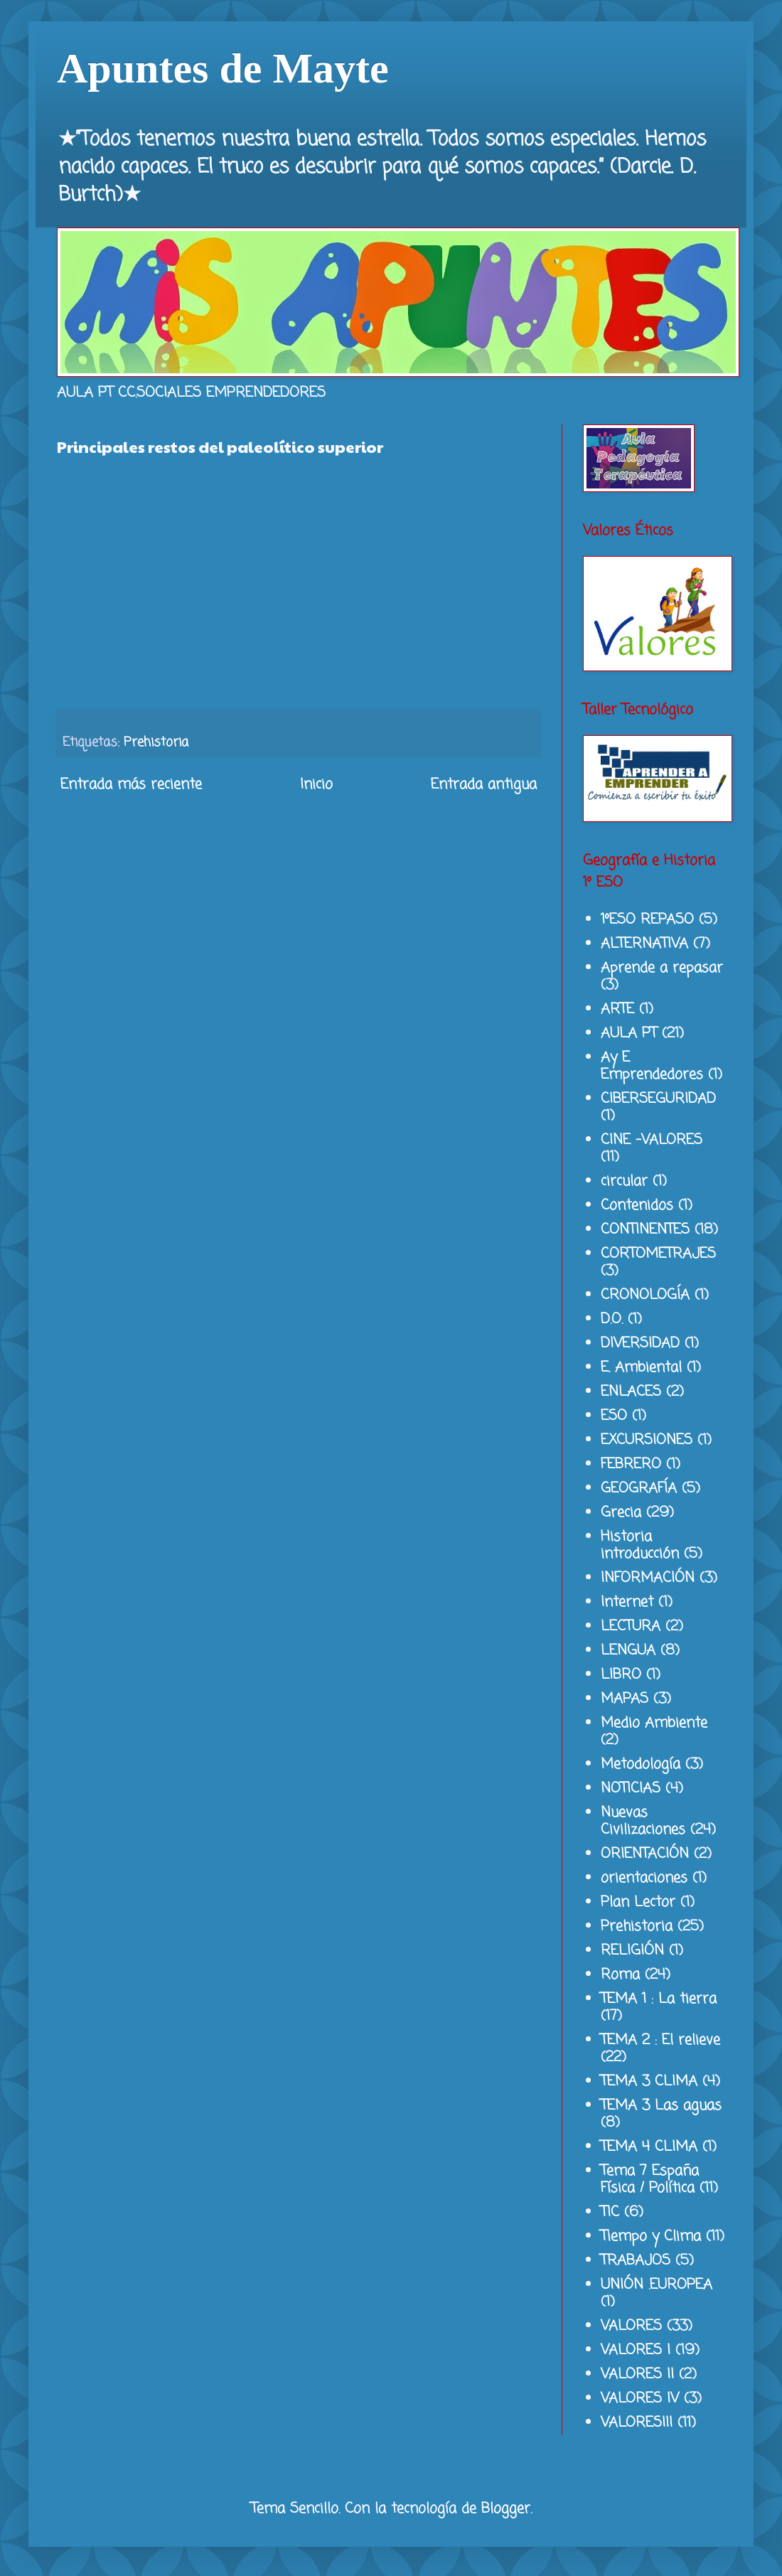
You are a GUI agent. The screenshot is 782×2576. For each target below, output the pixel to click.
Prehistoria (156, 742)
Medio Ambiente (654, 1723)
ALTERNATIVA (644, 944)
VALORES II (637, 2374)
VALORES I (635, 2350)
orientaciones (644, 1878)
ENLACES (631, 1392)
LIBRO (621, 1675)
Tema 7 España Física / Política (650, 2179)
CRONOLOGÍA (645, 1295)
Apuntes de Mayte (223, 68)
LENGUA (628, 1651)
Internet (627, 1602)
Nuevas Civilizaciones (643, 1821)
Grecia (621, 1513)
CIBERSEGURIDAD (658, 1099)
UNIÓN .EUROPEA (656, 2285)
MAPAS (624, 1699)
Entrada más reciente (131, 785)
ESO (614, 1416)
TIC (610, 2212)
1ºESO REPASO (647, 920)
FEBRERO (631, 1464)
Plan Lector (638, 1902)
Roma (620, 1975)
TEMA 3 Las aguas (661, 2106)
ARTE (617, 1009)
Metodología (640, 1764)
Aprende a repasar (662, 968)
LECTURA (630, 1626)
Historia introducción (640, 1545)
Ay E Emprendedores (652, 1066)
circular (624, 1181)
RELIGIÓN (632, 1951)
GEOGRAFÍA (639, 1488)
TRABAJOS (635, 2261)
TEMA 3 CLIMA (649, 2081)
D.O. (612, 1319)
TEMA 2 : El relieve (660, 2040)
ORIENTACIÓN (645, 1854)
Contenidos (637, 1206)
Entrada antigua (484, 785)
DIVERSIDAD (640, 1343)
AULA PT (629, 1033)
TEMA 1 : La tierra (659, 1999)
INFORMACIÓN (648, 1578)
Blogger (505, 2509)
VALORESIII (637, 2423)
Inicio (316, 785)
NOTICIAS (630, 1789)
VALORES (631, 2326)
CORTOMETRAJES (658, 1254)
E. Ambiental (641, 1368)
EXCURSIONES (646, 1440)
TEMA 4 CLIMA (649, 2147)
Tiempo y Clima (651, 2236)
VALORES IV (640, 2399)
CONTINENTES (645, 1230)
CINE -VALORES (651, 1140)
